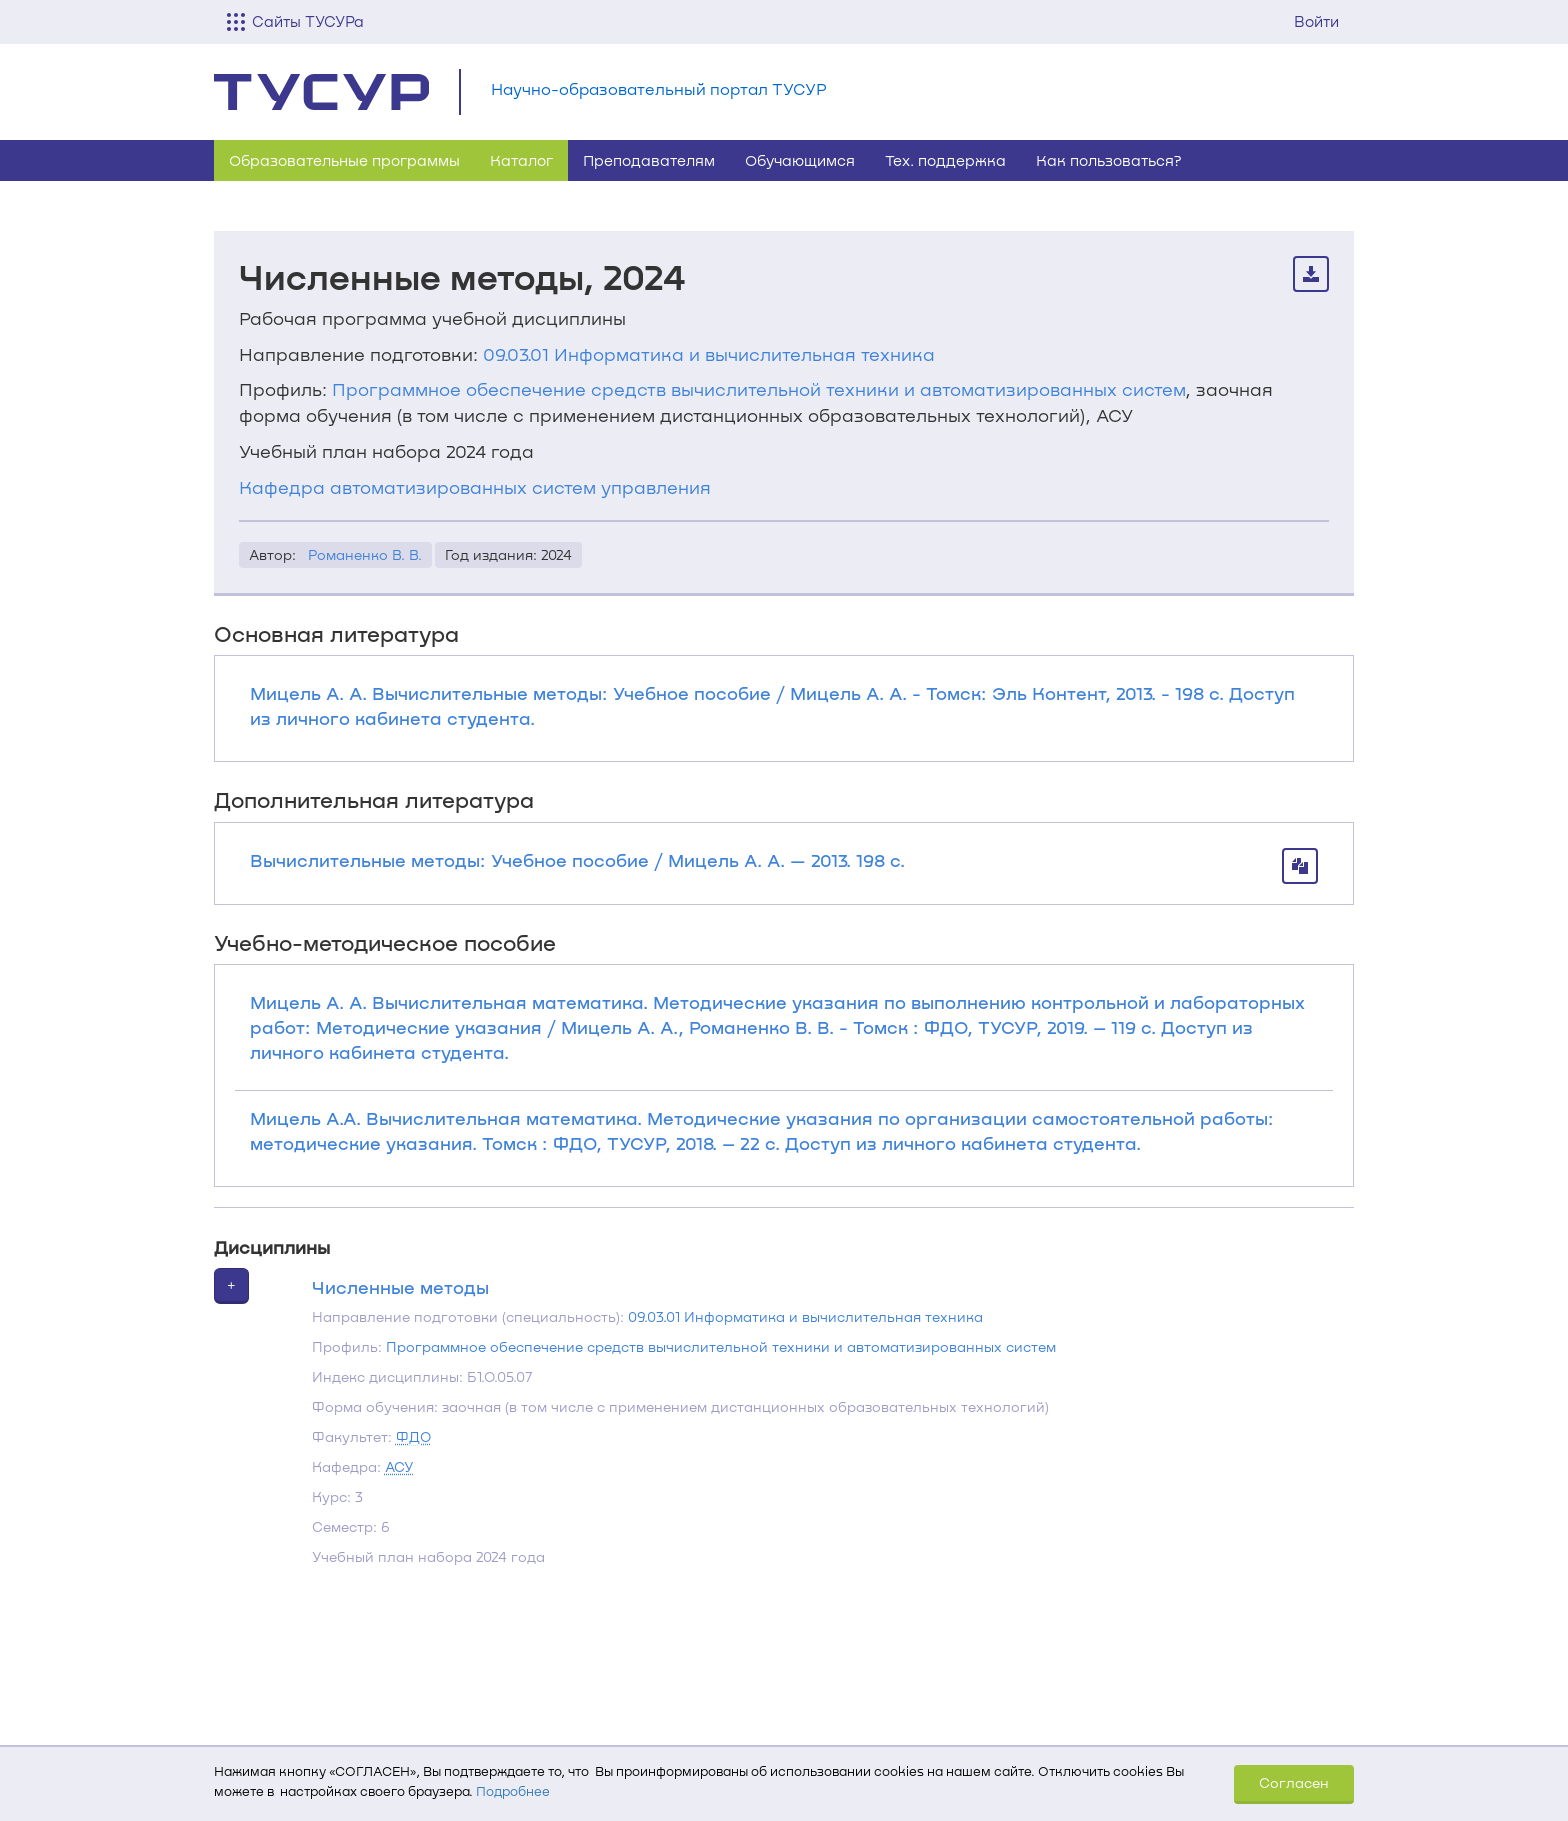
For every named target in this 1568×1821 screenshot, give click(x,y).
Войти (1316, 21)
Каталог (521, 160)
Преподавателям (649, 160)
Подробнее (513, 1791)
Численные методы (400, 1287)
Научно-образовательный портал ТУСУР (659, 88)
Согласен (1294, 1782)
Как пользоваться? (1109, 160)
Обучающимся (800, 160)
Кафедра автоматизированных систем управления (475, 487)
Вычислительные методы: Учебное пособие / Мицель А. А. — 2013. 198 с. (577, 860)
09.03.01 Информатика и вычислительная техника (709, 354)
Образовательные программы (344, 160)
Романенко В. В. (365, 554)
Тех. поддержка (945, 160)
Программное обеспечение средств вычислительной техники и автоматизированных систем (758, 389)
